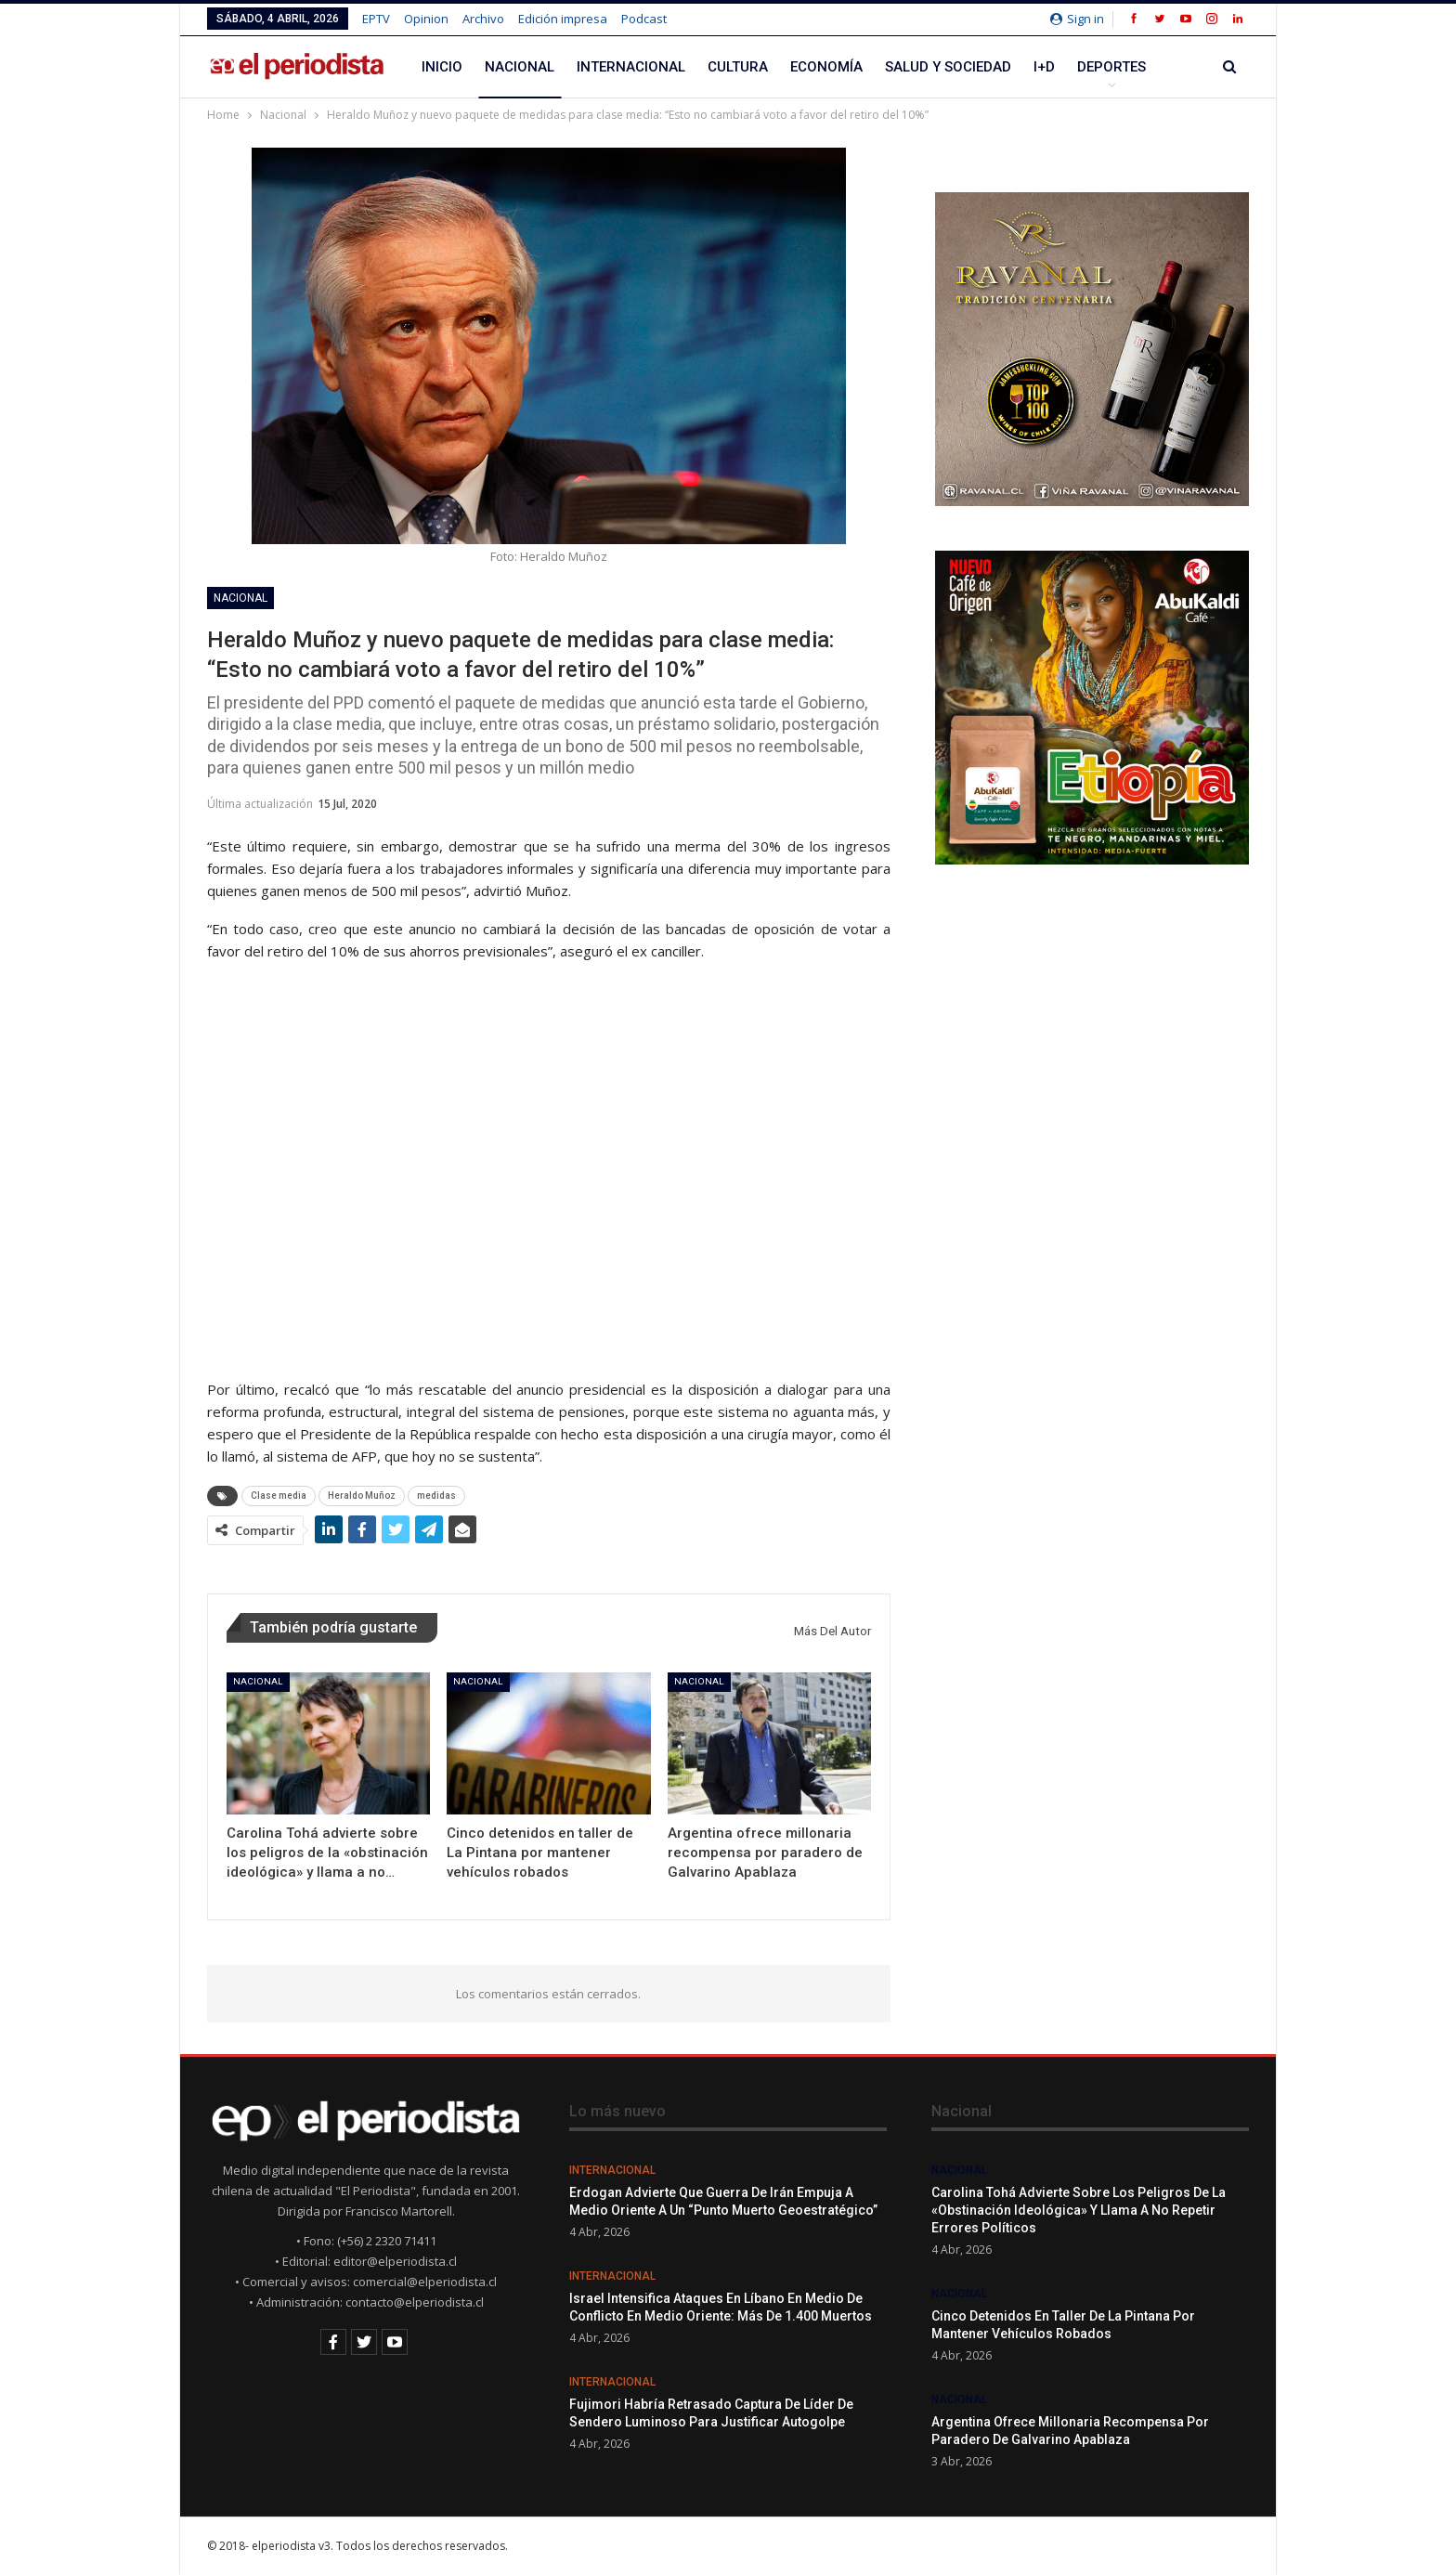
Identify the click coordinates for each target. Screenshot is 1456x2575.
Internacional (631, 67)
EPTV (376, 18)
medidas (436, 1495)
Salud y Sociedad (948, 67)
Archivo (483, 18)
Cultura (738, 67)
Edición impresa (562, 18)
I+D (1044, 67)
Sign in (1077, 18)
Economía (826, 67)
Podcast (644, 18)
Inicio (442, 67)
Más (1092, 67)
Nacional (519, 67)
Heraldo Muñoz (362, 1495)
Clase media (278, 1495)
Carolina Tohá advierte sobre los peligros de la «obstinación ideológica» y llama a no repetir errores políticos (1078, 2210)
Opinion (426, 18)
